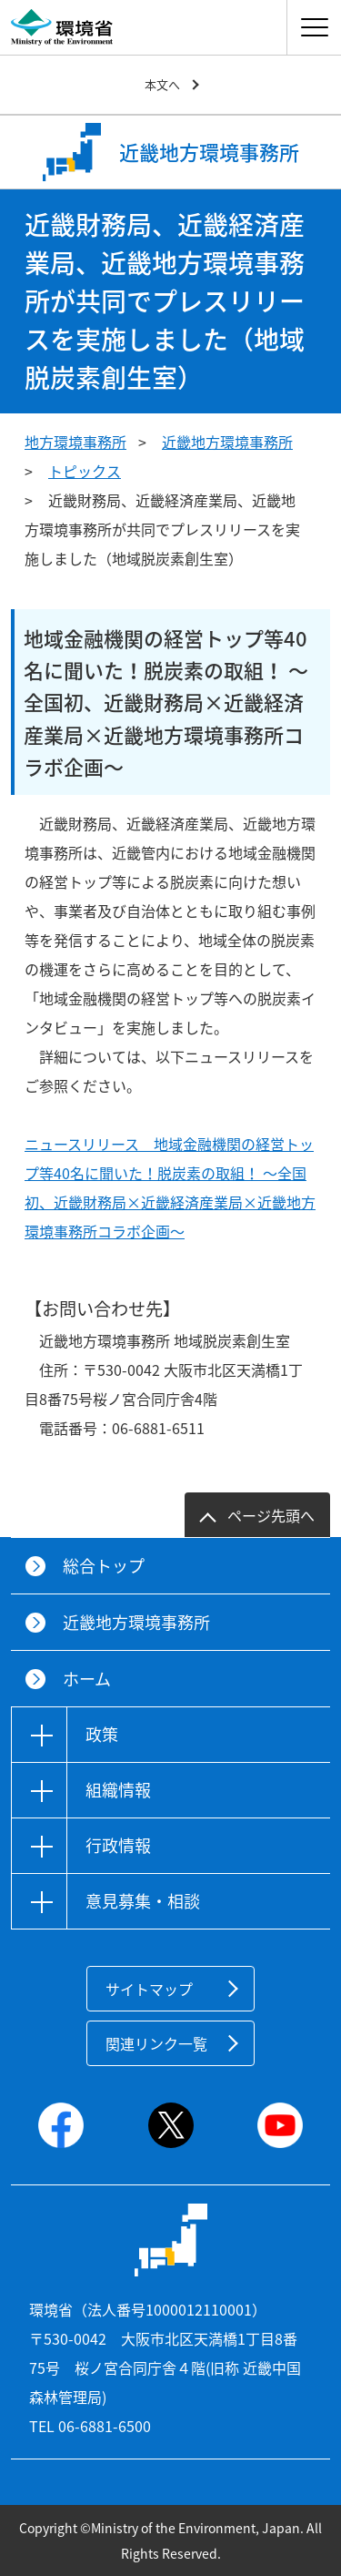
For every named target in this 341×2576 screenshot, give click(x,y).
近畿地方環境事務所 (227, 442)
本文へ (162, 84)
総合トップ (104, 1565)
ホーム (87, 1678)
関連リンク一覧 (156, 2043)
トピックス (84, 471)
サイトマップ (149, 1989)
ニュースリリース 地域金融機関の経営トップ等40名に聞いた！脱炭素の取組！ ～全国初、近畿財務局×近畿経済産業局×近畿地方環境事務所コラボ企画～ (170, 1187)
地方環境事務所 (75, 442)
